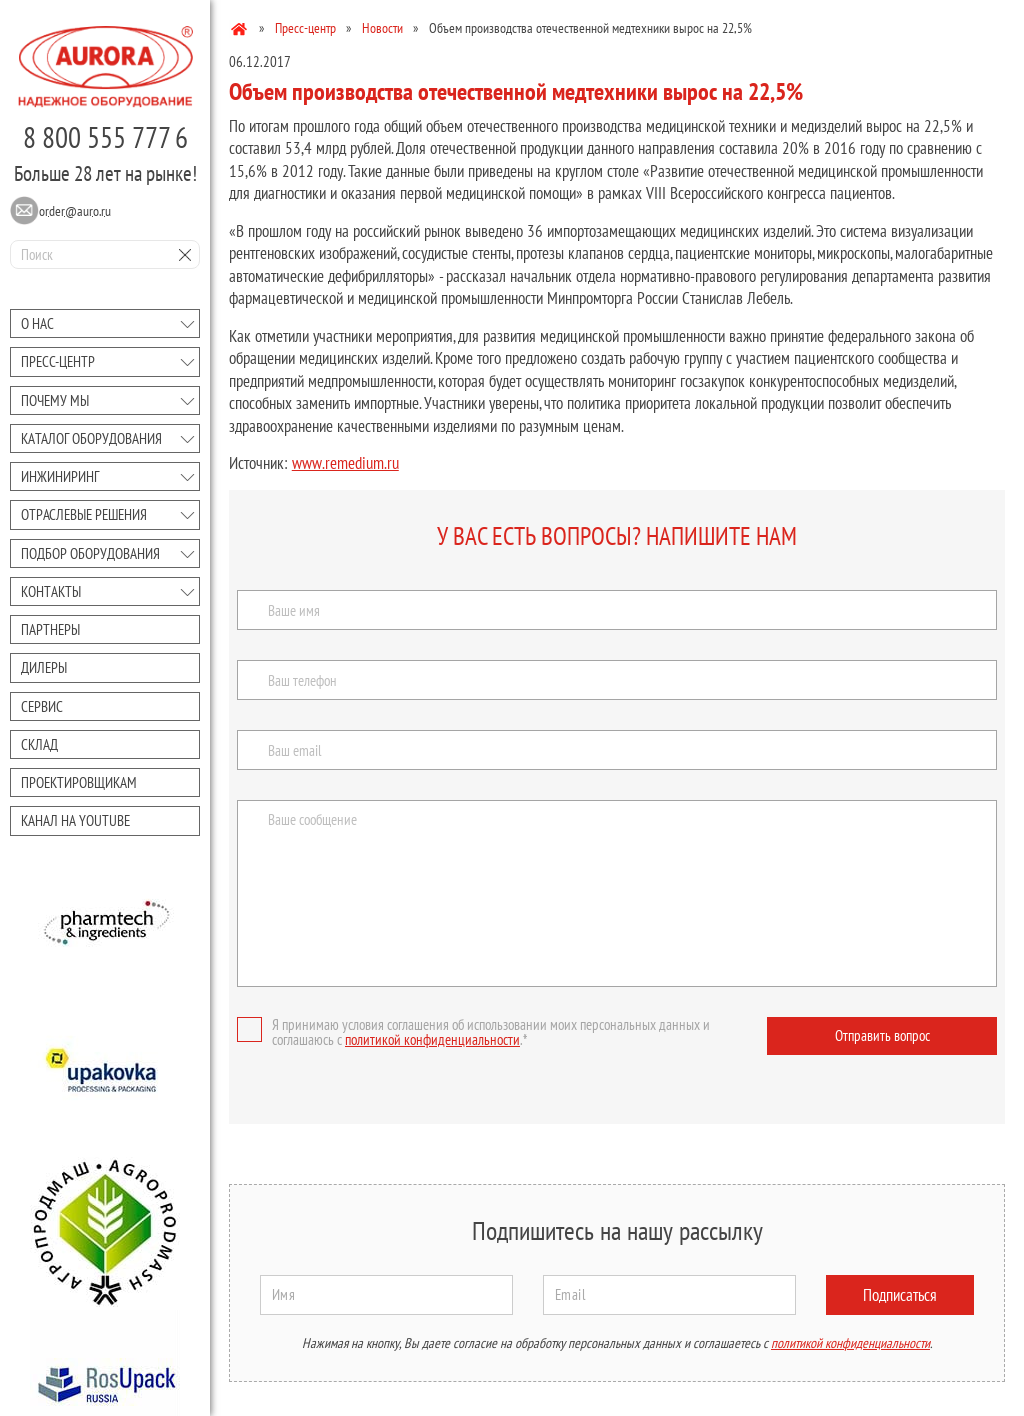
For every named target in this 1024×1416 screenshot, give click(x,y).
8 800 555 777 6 (105, 137)
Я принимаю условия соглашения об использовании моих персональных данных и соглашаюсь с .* (473, 1032)
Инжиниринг (60, 476)
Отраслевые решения (84, 514)
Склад (39, 744)
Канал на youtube (75, 820)
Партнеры (50, 629)
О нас (37, 323)
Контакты (51, 591)
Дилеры (44, 667)
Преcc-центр (58, 361)
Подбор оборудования (90, 553)
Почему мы (55, 400)
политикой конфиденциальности (432, 1039)
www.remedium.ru (345, 463)
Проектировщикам (79, 782)
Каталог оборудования (91, 438)
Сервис (42, 706)
